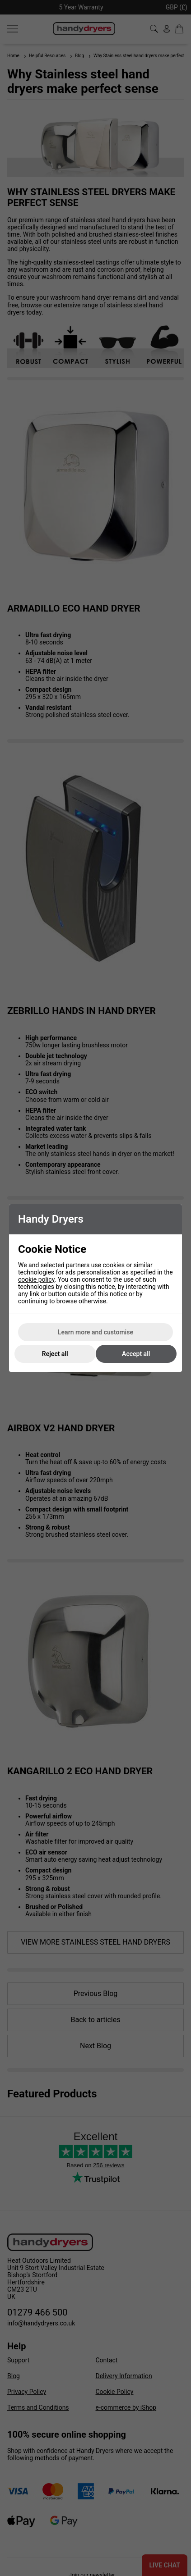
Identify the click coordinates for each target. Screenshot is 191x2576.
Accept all (136, 1353)
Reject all (55, 1353)
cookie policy (36, 1279)
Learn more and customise (95, 1332)
